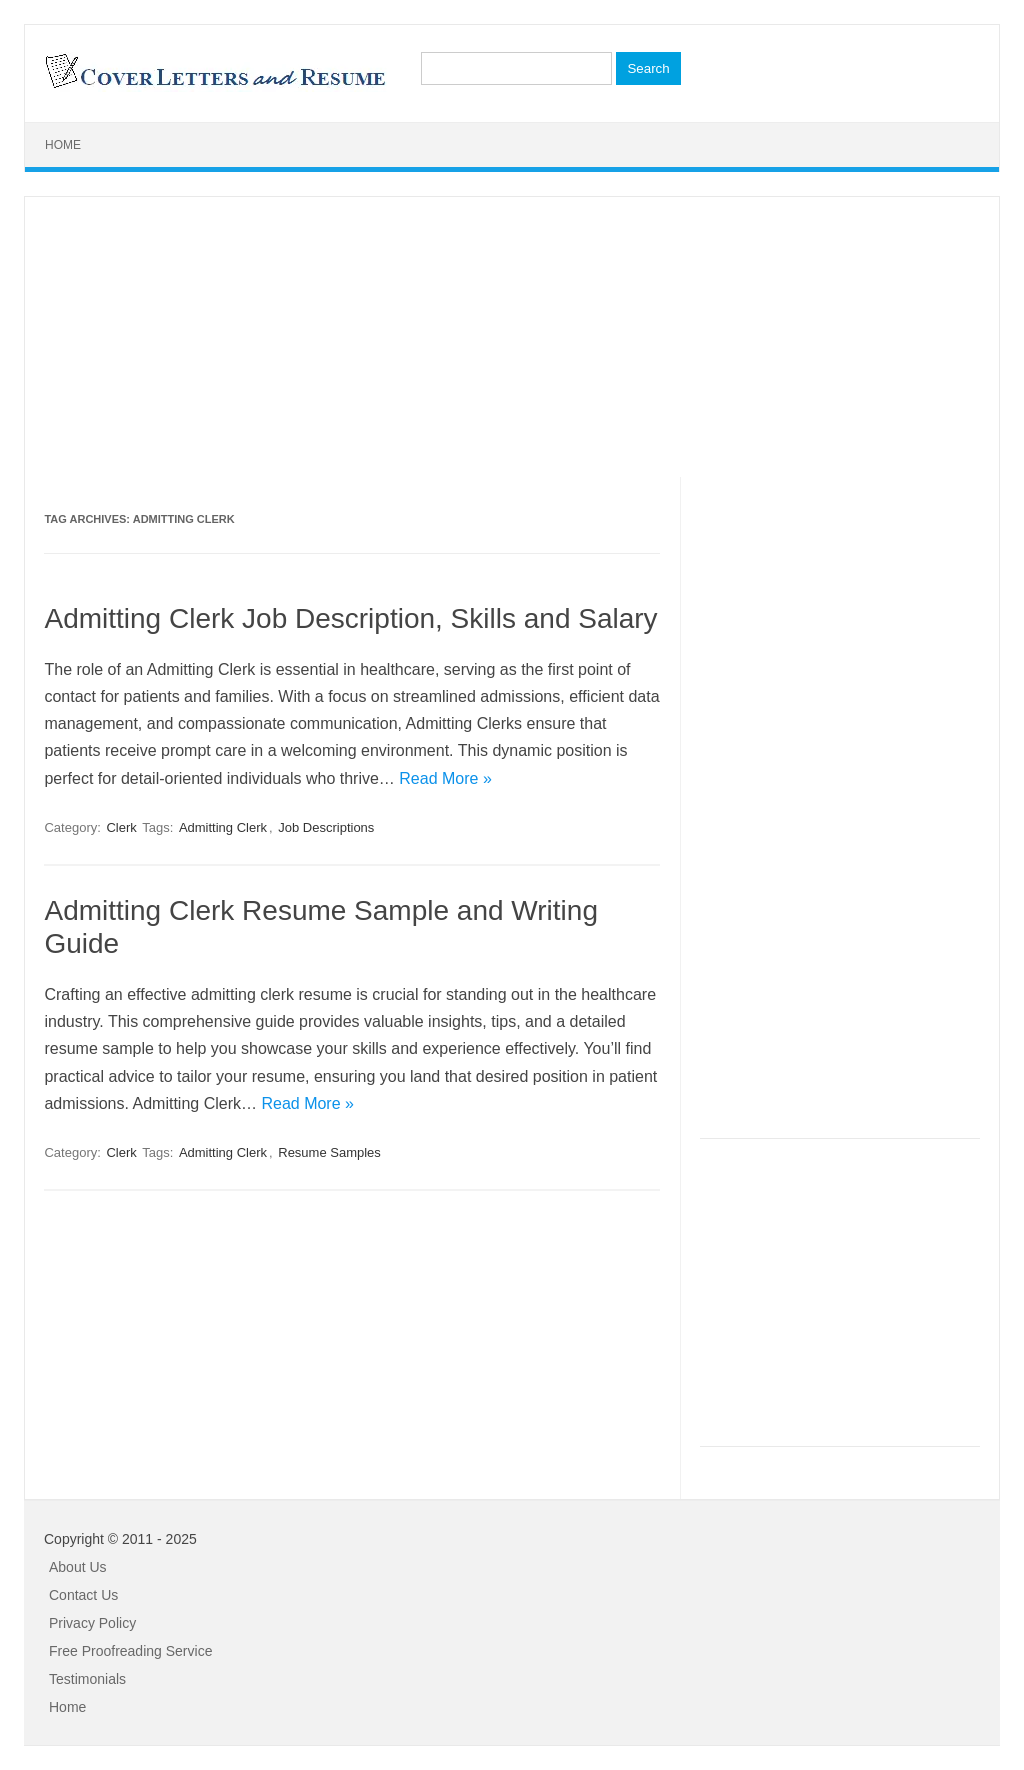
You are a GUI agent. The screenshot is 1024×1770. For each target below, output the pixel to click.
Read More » (445, 778)
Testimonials (87, 1679)
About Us (78, 1567)
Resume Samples (329, 1152)
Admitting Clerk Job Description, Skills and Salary (350, 618)
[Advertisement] (512, 337)
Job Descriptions (326, 827)
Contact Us (83, 1595)
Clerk (121, 827)
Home (63, 145)
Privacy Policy (92, 1623)
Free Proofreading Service (130, 1651)
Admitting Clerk (223, 827)
